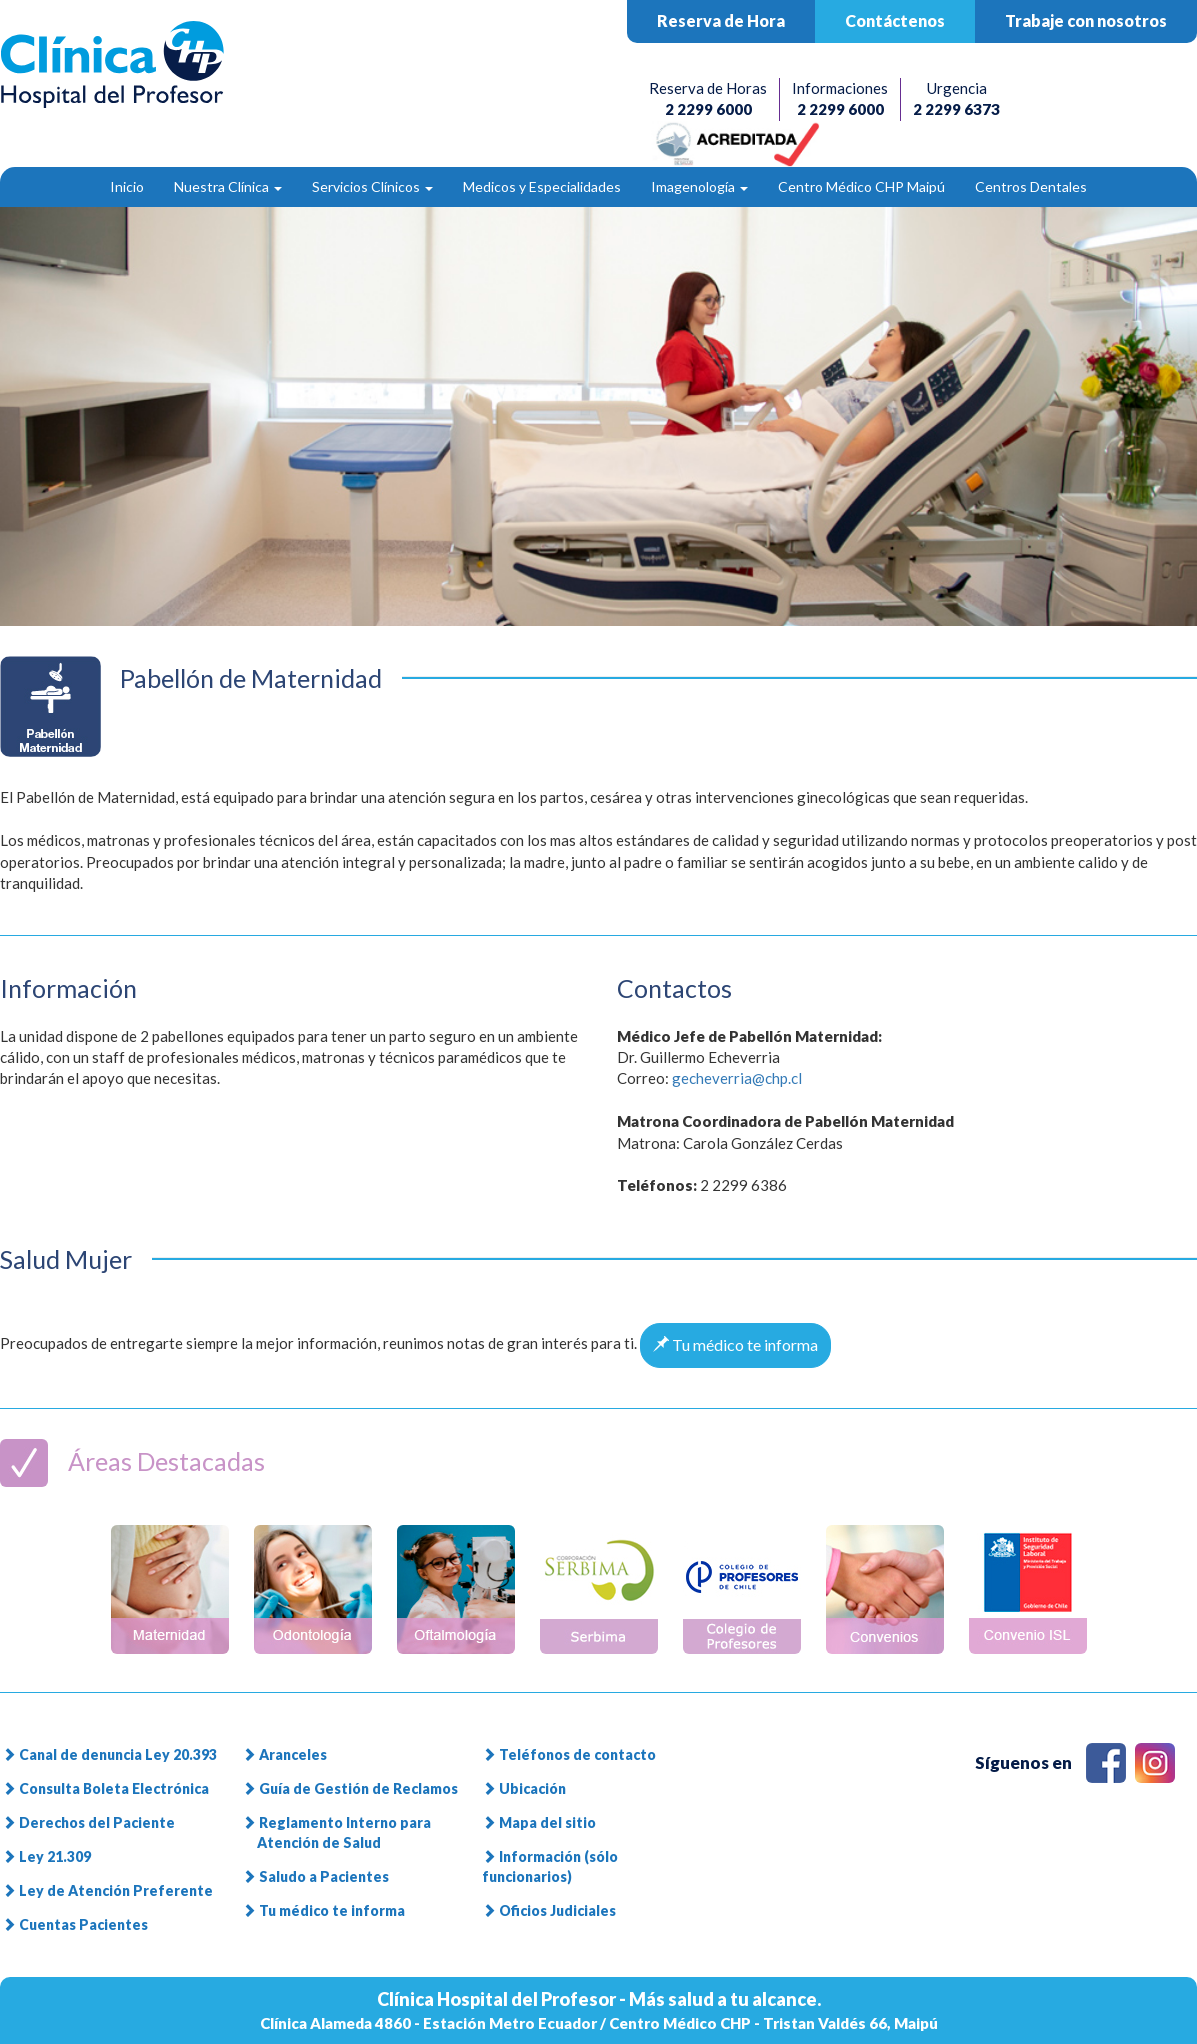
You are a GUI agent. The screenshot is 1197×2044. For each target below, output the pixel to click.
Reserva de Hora (721, 20)
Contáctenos (895, 20)
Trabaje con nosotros (1086, 20)
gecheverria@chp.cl (737, 1078)
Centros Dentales (1031, 186)
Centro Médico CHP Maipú (861, 186)
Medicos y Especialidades (542, 186)
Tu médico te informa (735, 1344)
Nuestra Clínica (228, 186)
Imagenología (699, 186)
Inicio (127, 186)
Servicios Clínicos (372, 186)
